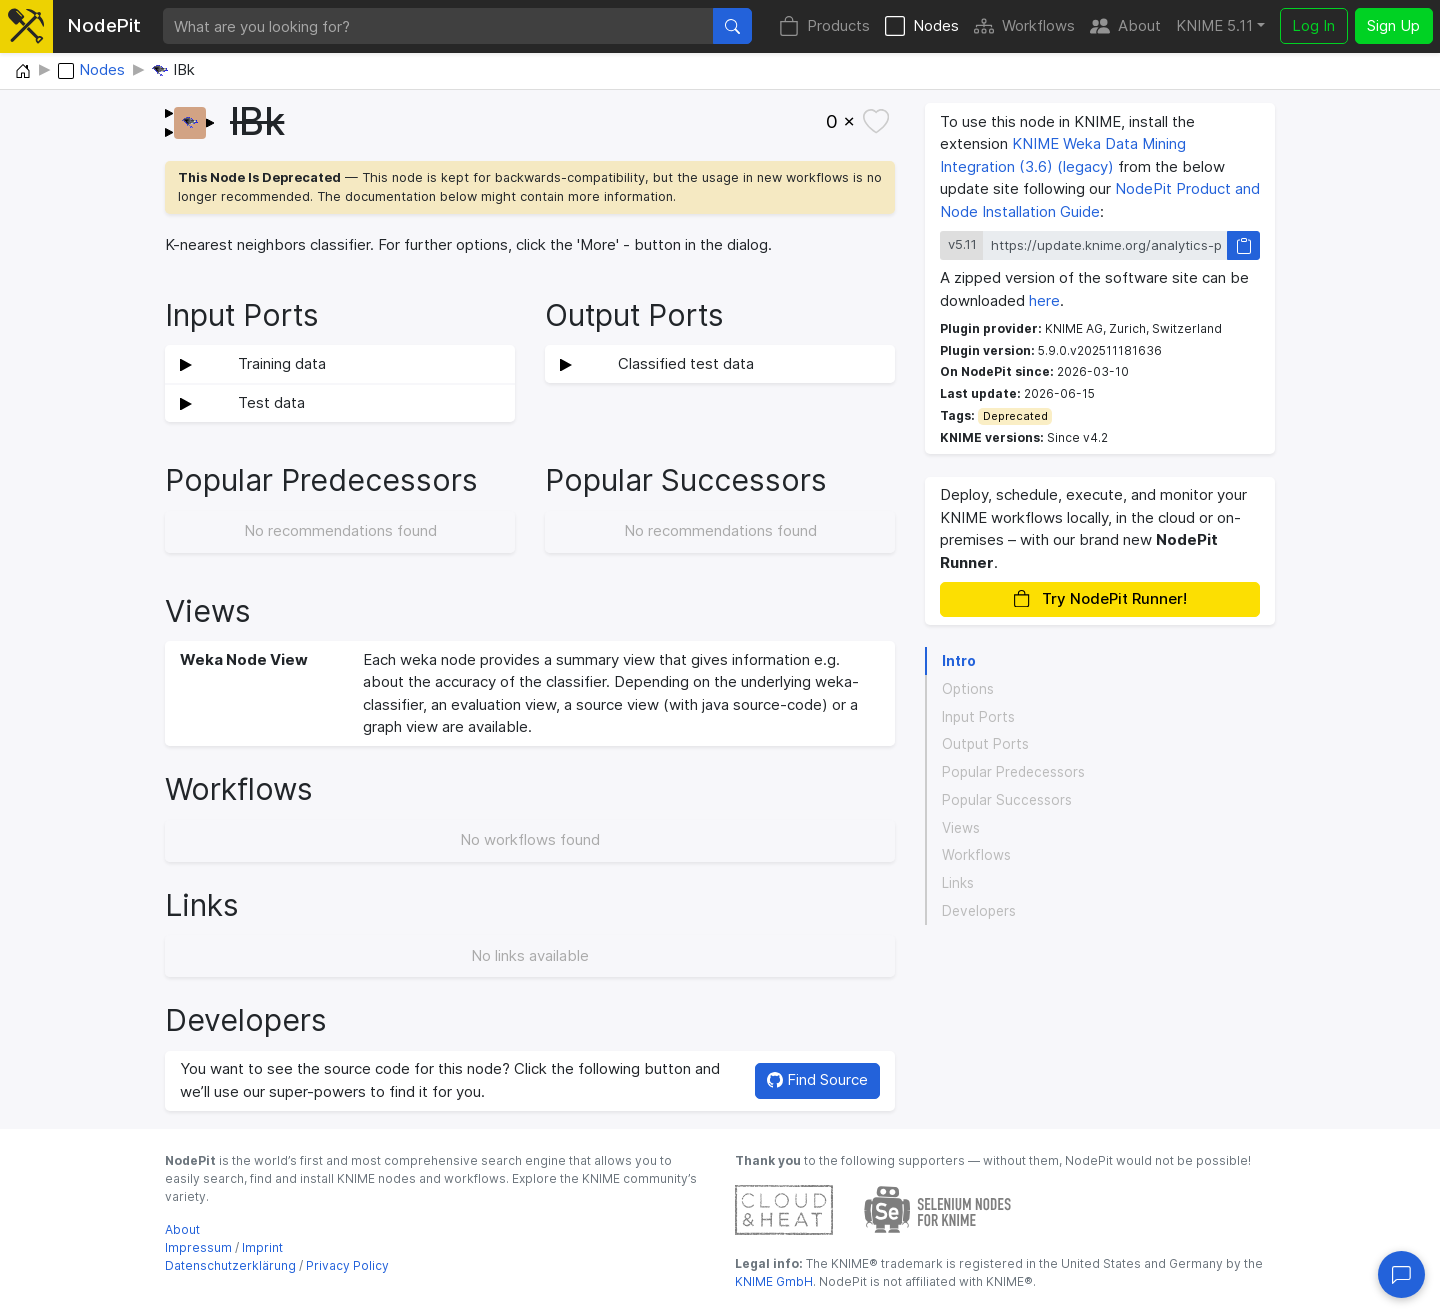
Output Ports (985, 744)
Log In (1313, 25)
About (1125, 26)
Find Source (817, 1079)
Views (961, 828)
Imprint (262, 1247)
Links (958, 883)
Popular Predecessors (1013, 772)
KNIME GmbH (774, 1281)
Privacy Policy (347, 1265)
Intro (959, 661)
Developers (979, 911)
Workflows (1024, 26)
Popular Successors (1007, 800)
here (1044, 300)
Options (968, 689)
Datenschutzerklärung (230, 1265)
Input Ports (978, 717)
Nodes (922, 26)
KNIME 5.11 (1214, 25)
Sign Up (1393, 25)
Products (824, 26)
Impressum (198, 1247)
